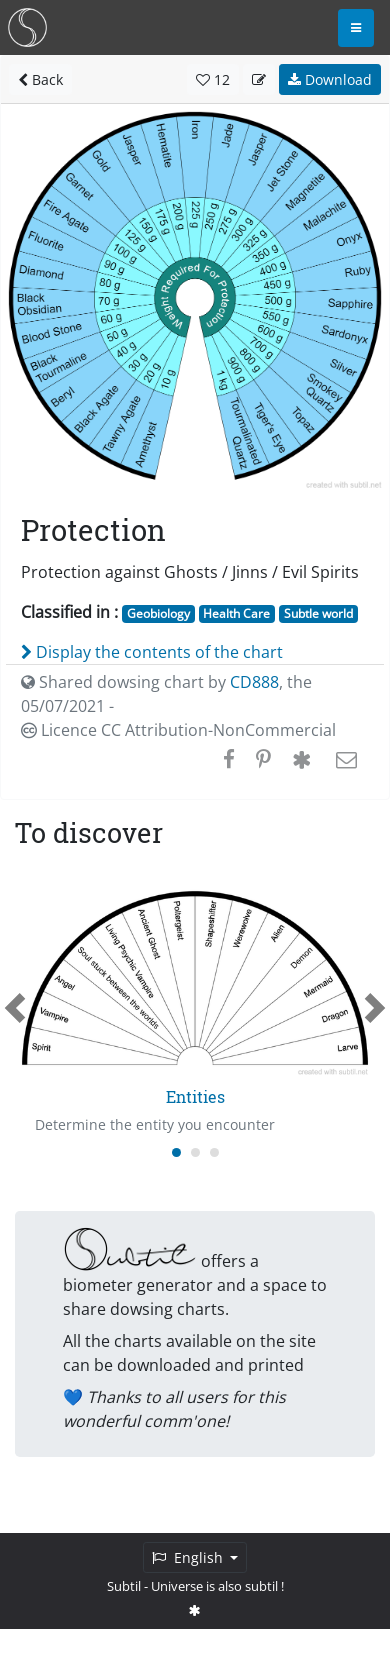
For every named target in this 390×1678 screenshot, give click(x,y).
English (189, 1557)
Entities (195, 1096)
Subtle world (318, 613)
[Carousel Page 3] (214, 1152)
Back (40, 79)
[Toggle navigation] (356, 28)
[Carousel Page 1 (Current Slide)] (176, 1152)
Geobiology (158, 613)
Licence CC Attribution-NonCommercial (178, 730)
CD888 (254, 682)
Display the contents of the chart (152, 652)
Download (330, 79)
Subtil (124, 1586)
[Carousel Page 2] (195, 1152)
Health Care (236, 613)
